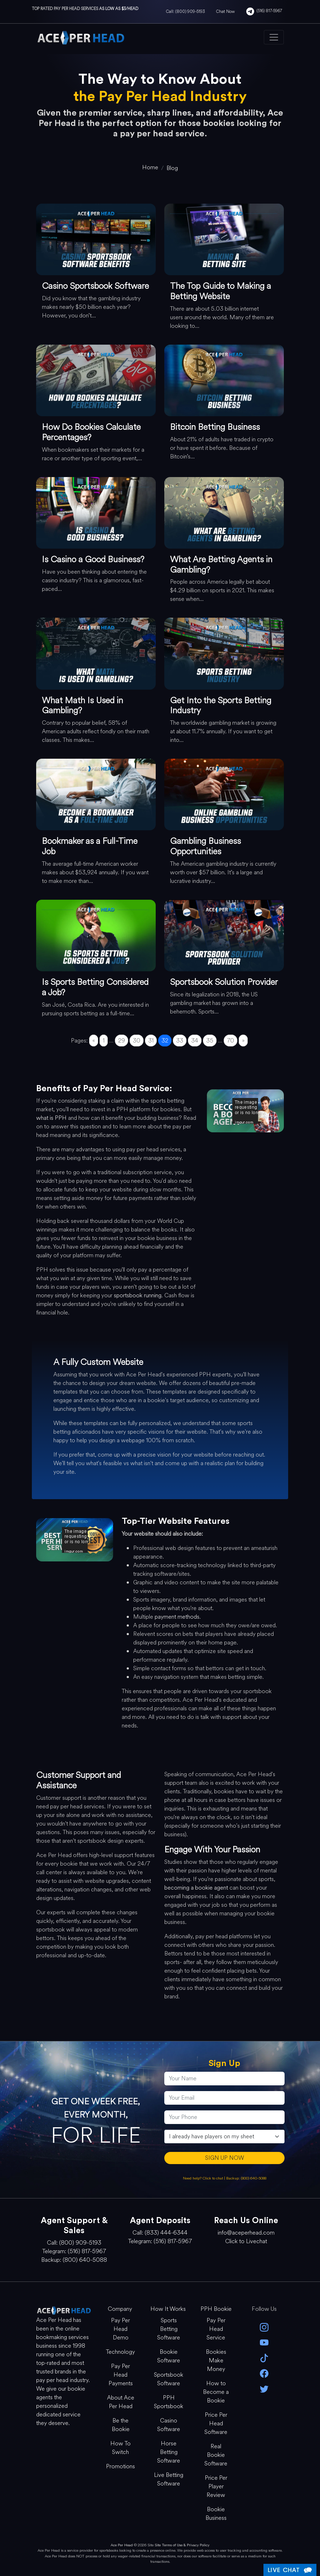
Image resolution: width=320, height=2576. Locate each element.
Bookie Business (216, 2513)
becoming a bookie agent (196, 1888)
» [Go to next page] (243, 1040)
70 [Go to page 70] (230, 1040)
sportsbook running (137, 1295)
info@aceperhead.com (246, 2233)
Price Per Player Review (216, 2486)
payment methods (177, 1617)
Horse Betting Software (168, 2452)
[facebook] (263, 2373)
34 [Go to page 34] (194, 1040)
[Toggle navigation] (274, 37)
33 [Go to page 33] (179, 1040)
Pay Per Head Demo (120, 2329)
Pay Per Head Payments (120, 2374)
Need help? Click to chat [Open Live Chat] (203, 2178)
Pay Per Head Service (216, 2329)
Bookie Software (168, 2356)
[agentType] (224, 2136)
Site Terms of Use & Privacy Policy (182, 2545)
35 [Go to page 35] (209, 1040)
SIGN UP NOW (224, 2158)
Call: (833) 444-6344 (160, 2233)
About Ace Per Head (120, 2401)
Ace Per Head (122, 2545)
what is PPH (51, 1118)
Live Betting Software (168, 2479)
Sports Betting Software (168, 2329)
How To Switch (120, 2447)
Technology (120, 2352)
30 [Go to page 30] (136, 1040)
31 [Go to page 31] (151, 1040)
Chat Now (225, 11)
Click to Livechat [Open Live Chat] (246, 2241)
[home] (150, 167)
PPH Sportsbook (168, 2401)
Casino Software (168, 2424)
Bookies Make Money (216, 2360)
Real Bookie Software (215, 2455)
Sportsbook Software (168, 2379)
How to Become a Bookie (216, 2392)
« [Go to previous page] (93, 1040)
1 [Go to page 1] (104, 1040)
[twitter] (263, 2388)
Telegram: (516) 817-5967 (74, 2251)
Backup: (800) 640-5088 (246, 2178)
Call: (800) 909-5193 (185, 11)
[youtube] (263, 2342)
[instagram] (263, 2326)
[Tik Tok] (263, 2357)
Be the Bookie (121, 2424)
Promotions (120, 2466)
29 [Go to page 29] (121, 1040)
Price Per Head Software (215, 2423)
